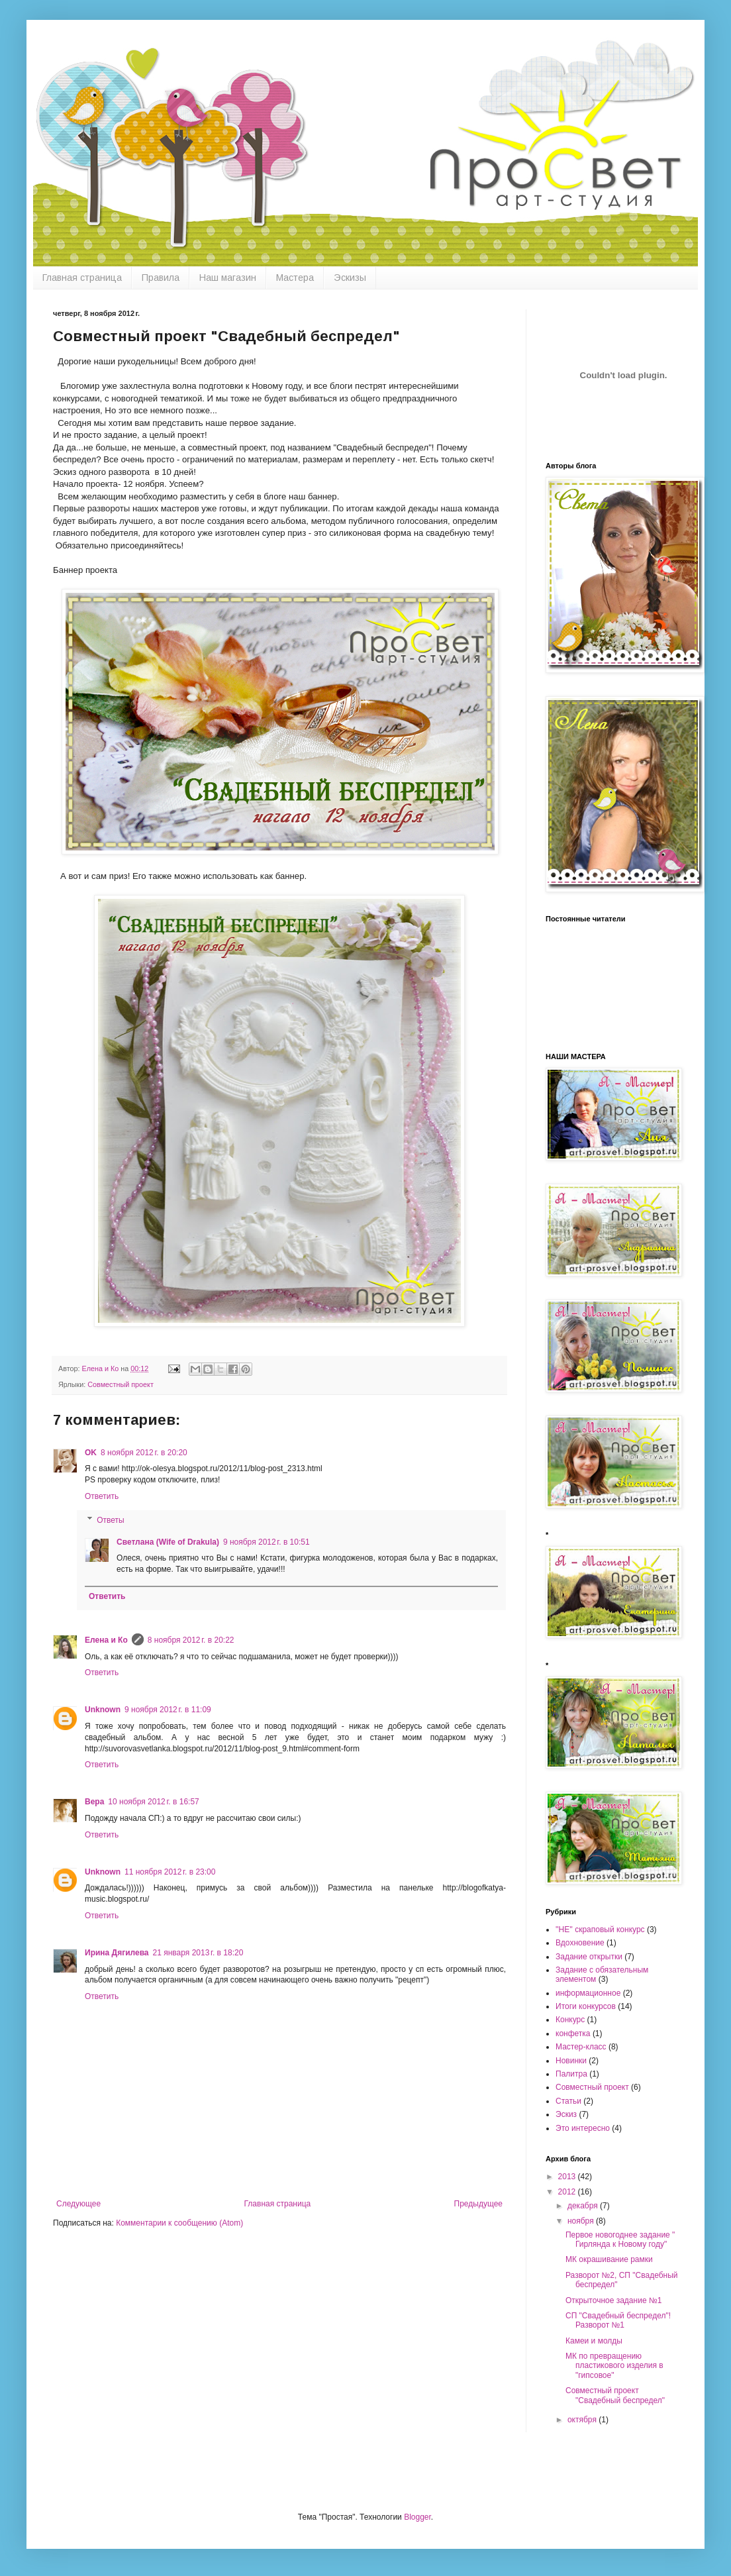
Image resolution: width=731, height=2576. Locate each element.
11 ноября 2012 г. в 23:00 (169, 1872)
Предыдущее (478, 2203)
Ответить (102, 1496)
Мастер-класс (581, 2046)
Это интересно (583, 2128)
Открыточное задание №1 (613, 2300)
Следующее (78, 2203)
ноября (581, 2221)
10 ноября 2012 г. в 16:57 (153, 1801)
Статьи (568, 2101)
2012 (568, 2191)
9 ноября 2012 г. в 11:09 (167, 1709)
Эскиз (566, 2114)
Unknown (103, 1709)
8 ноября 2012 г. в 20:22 (191, 1640)
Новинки (571, 2060)
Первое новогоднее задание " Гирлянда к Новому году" (620, 2239)
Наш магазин (227, 277)
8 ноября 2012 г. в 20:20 (144, 1452)
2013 (568, 2176)
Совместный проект (120, 1384)
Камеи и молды (593, 2340)
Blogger (417, 2517)
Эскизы (350, 277)
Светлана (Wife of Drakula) (168, 1542)
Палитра (571, 2074)
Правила (160, 277)
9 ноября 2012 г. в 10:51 (266, 1542)
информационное (588, 1993)
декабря (583, 2205)
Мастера (295, 277)
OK (91, 1452)
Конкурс (570, 2019)
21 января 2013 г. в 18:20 (198, 1952)
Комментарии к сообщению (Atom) (179, 2223)
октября (583, 2419)
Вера (94, 1801)
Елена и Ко (106, 1640)
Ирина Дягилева (117, 1952)
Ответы (110, 1520)
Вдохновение (580, 1942)
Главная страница (82, 277)
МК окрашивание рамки (609, 2259)
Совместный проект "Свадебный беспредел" (615, 2395)
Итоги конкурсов (586, 2006)
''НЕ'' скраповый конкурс (600, 1929)
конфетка (573, 2033)
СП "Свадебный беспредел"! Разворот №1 (618, 2320)
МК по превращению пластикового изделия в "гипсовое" (614, 2365)
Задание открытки (589, 1956)
